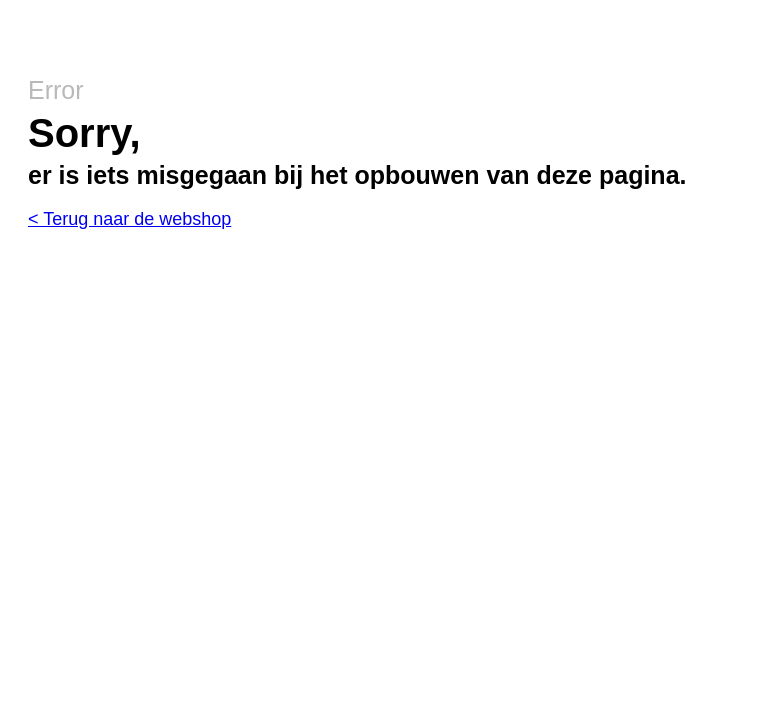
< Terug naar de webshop (129, 219)
